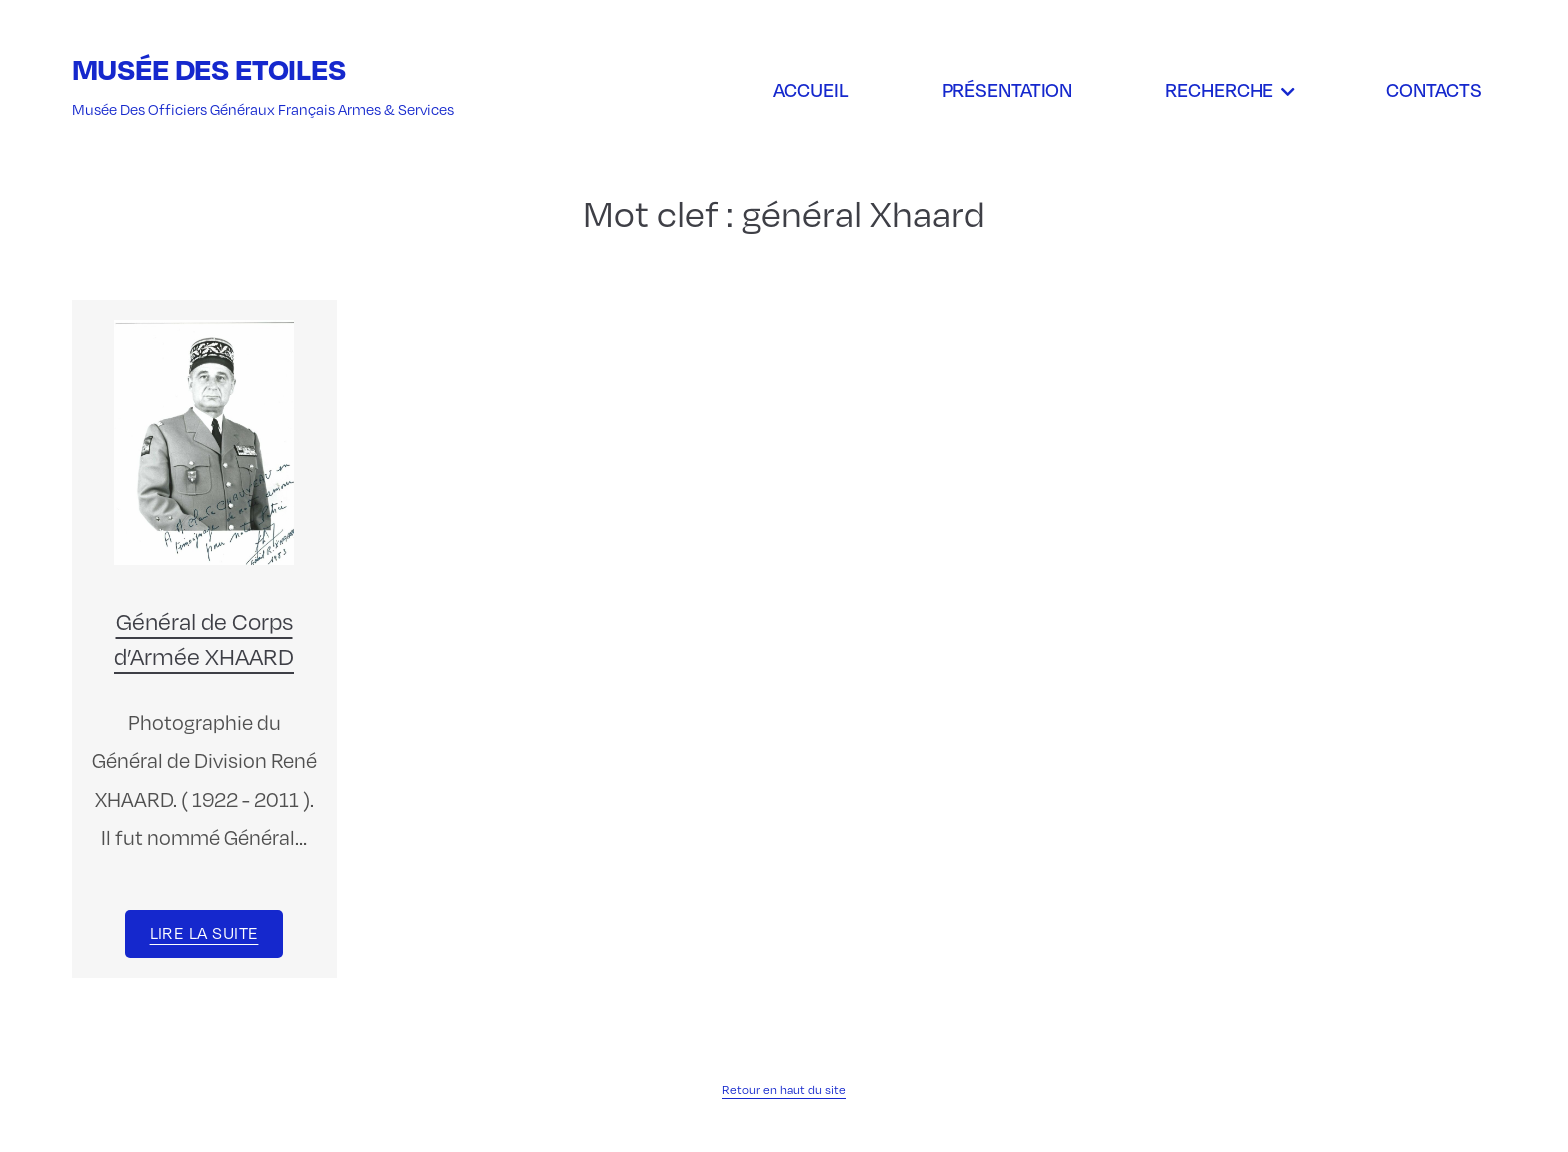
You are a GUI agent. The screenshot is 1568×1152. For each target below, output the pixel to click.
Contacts (1433, 89)
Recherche (1219, 89)
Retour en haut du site (784, 1089)
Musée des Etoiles (209, 68)
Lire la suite (204, 932)
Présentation (1007, 89)
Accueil (810, 89)
